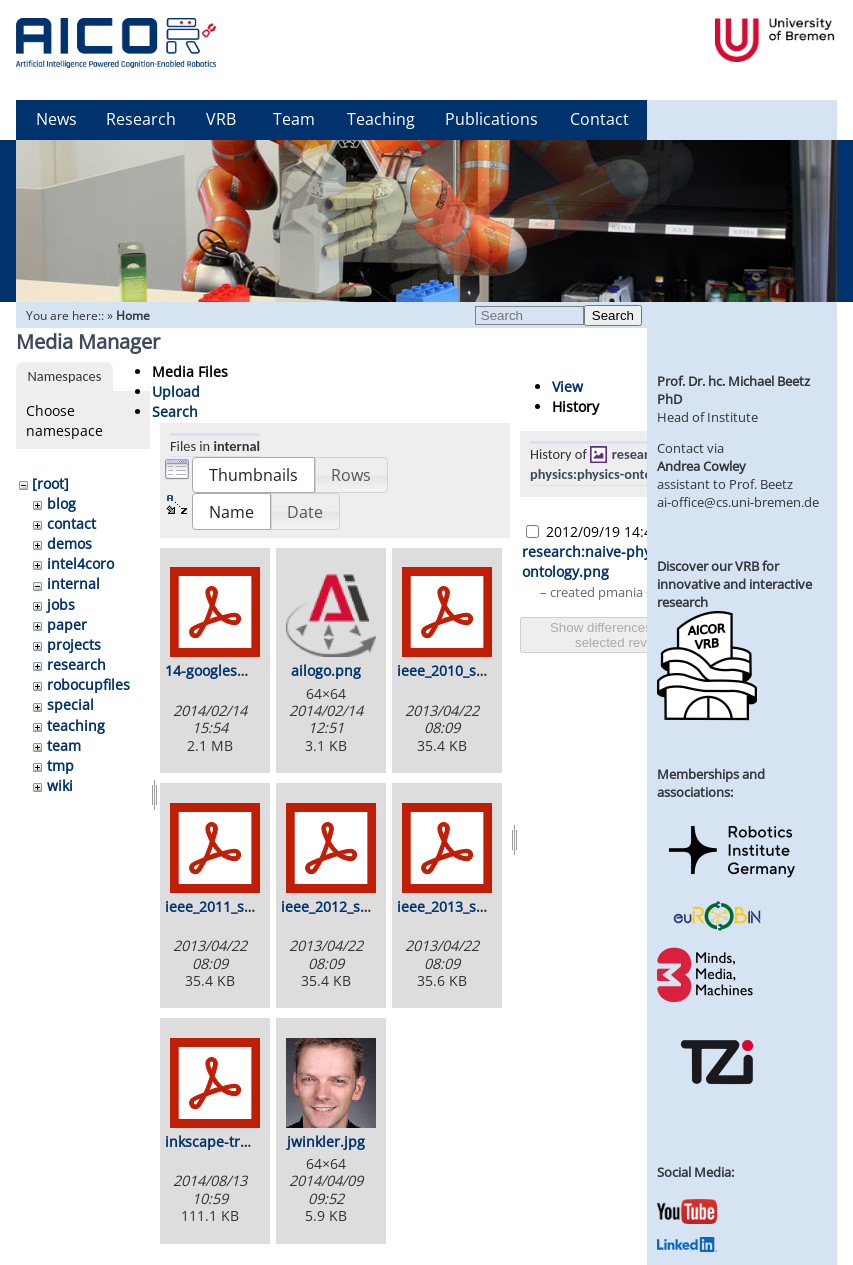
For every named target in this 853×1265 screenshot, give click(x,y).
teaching (76, 725)
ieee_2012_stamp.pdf (351, 906)
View (567, 386)
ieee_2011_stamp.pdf (235, 906)
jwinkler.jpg (326, 1141)
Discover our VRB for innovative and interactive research (734, 584)
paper (67, 624)
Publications (491, 119)
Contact (599, 119)
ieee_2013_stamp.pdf (467, 906)
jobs (61, 604)
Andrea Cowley (701, 466)
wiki (60, 785)
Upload (176, 391)
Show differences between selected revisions (628, 635)
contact (71, 523)
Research (141, 119)
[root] (50, 483)
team (64, 745)
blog (61, 503)
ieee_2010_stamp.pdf (467, 670)
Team (294, 119)
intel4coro (80, 563)
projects (74, 644)
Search (613, 315)
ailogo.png (326, 670)
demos (69, 543)
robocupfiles (88, 684)
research (76, 664)
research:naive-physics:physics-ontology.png (616, 464)
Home (133, 315)
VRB (221, 119)
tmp (60, 765)
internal (73, 583)
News (56, 119)
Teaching (381, 119)
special (70, 704)
